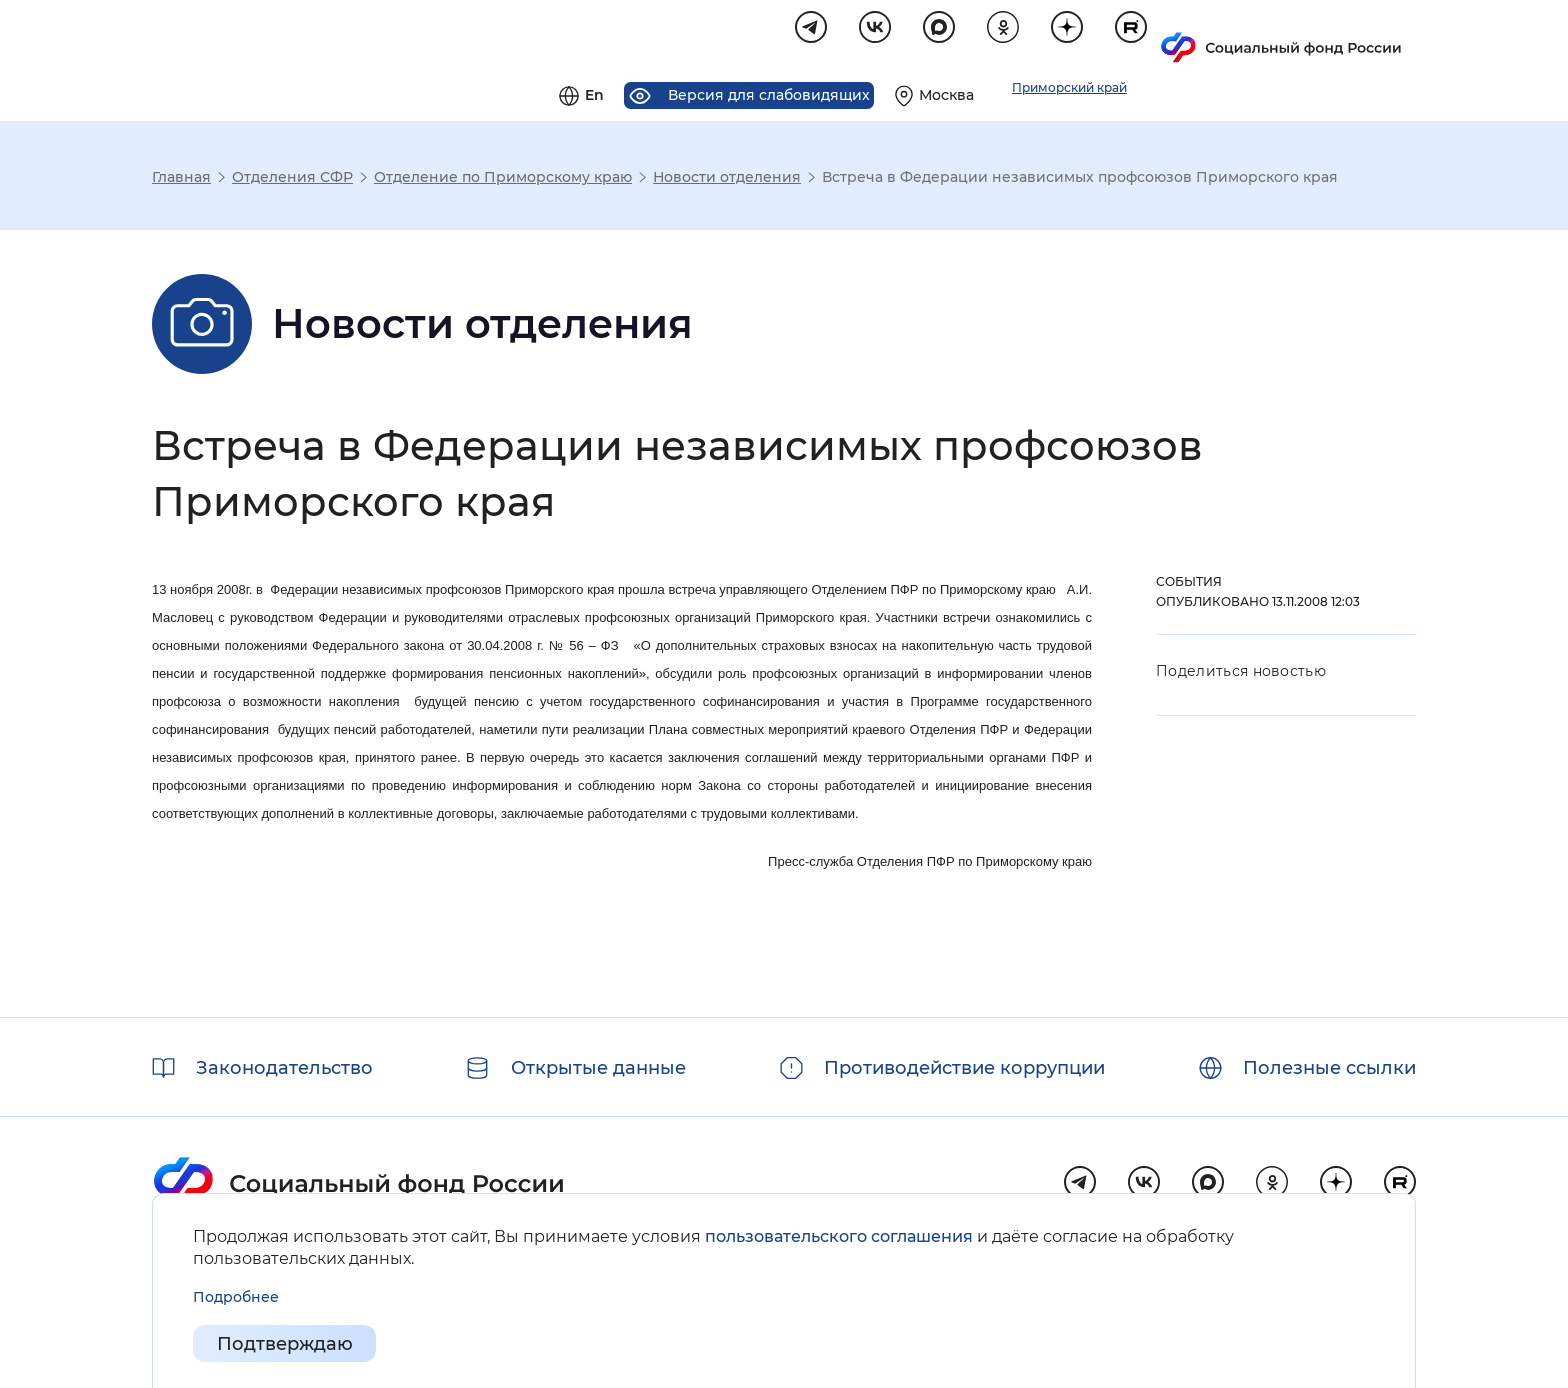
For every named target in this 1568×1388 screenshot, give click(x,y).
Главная (181, 180)
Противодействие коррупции (964, 1068)
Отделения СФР (292, 180)
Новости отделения (727, 180)
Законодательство (284, 1068)
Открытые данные (598, 1068)
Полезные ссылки (1329, 1068)
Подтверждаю (285, 1344)
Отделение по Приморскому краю (503, 180)
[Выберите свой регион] (1185, 36)
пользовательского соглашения (839, 1236)
